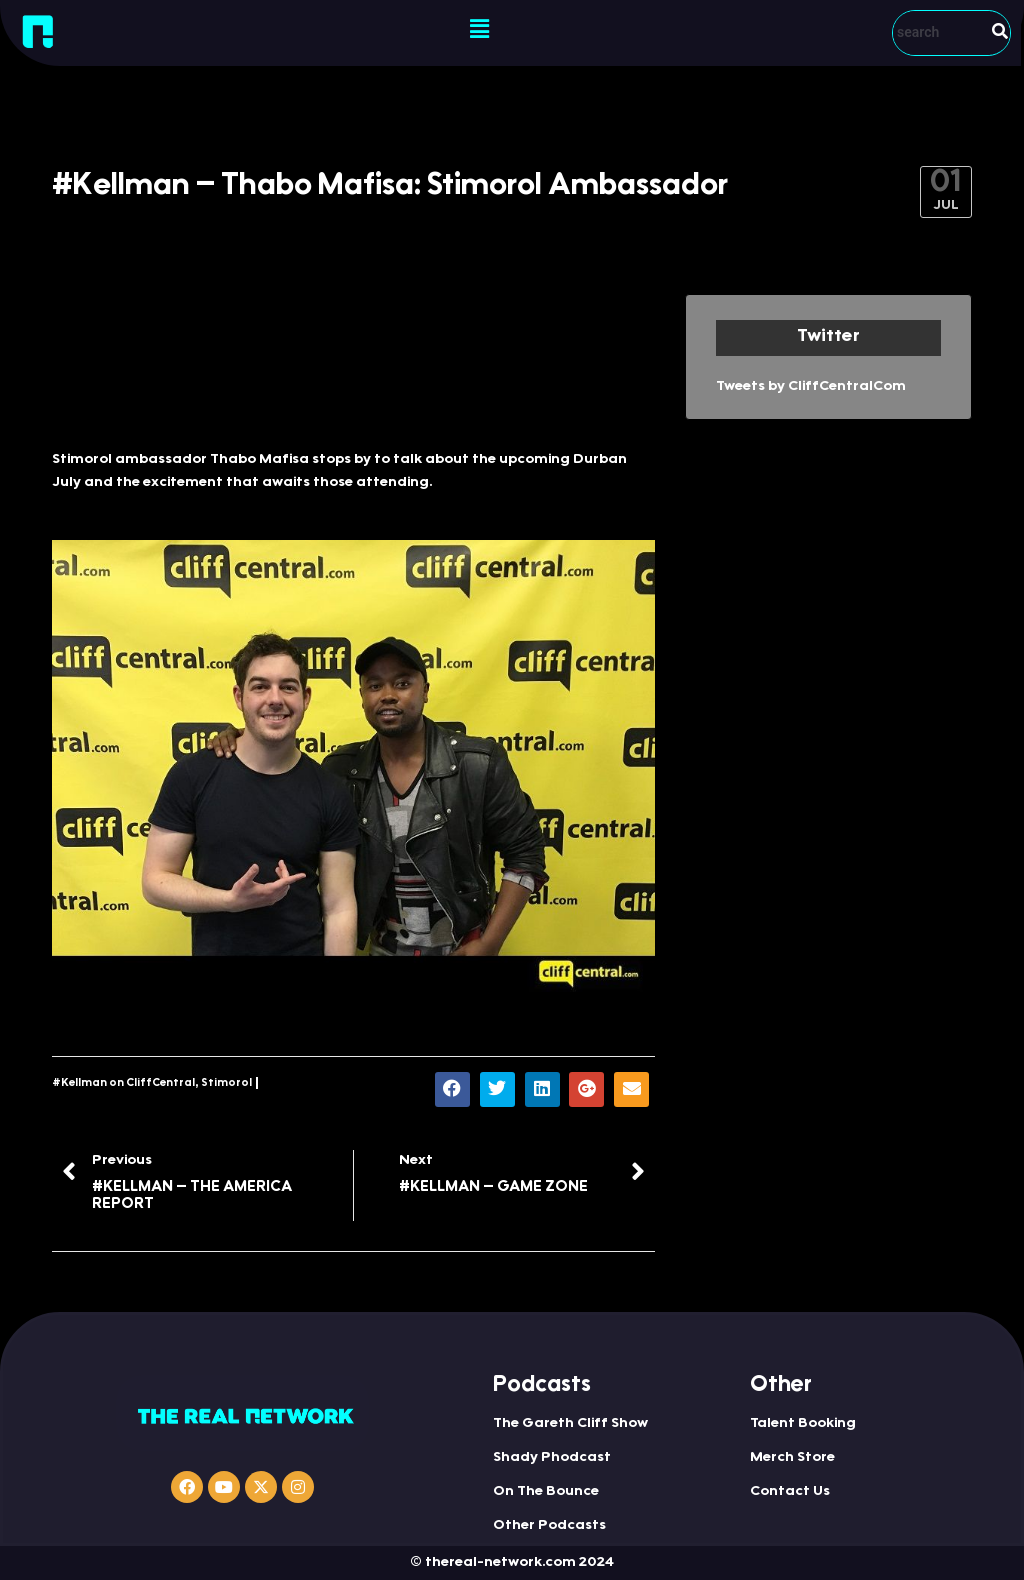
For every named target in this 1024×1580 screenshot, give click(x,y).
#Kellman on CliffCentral (123, 1083)
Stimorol (226, 1083)
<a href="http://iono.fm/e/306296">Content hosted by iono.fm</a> (353, 361)
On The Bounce (546, 1492)
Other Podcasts (549, 1526)
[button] (479, 30)
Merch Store (792, 1458)
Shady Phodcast (552, 1458)
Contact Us (790, 1492)
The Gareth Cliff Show (570, 1424)
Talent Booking (803, 1424)
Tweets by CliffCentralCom (811, 387)
